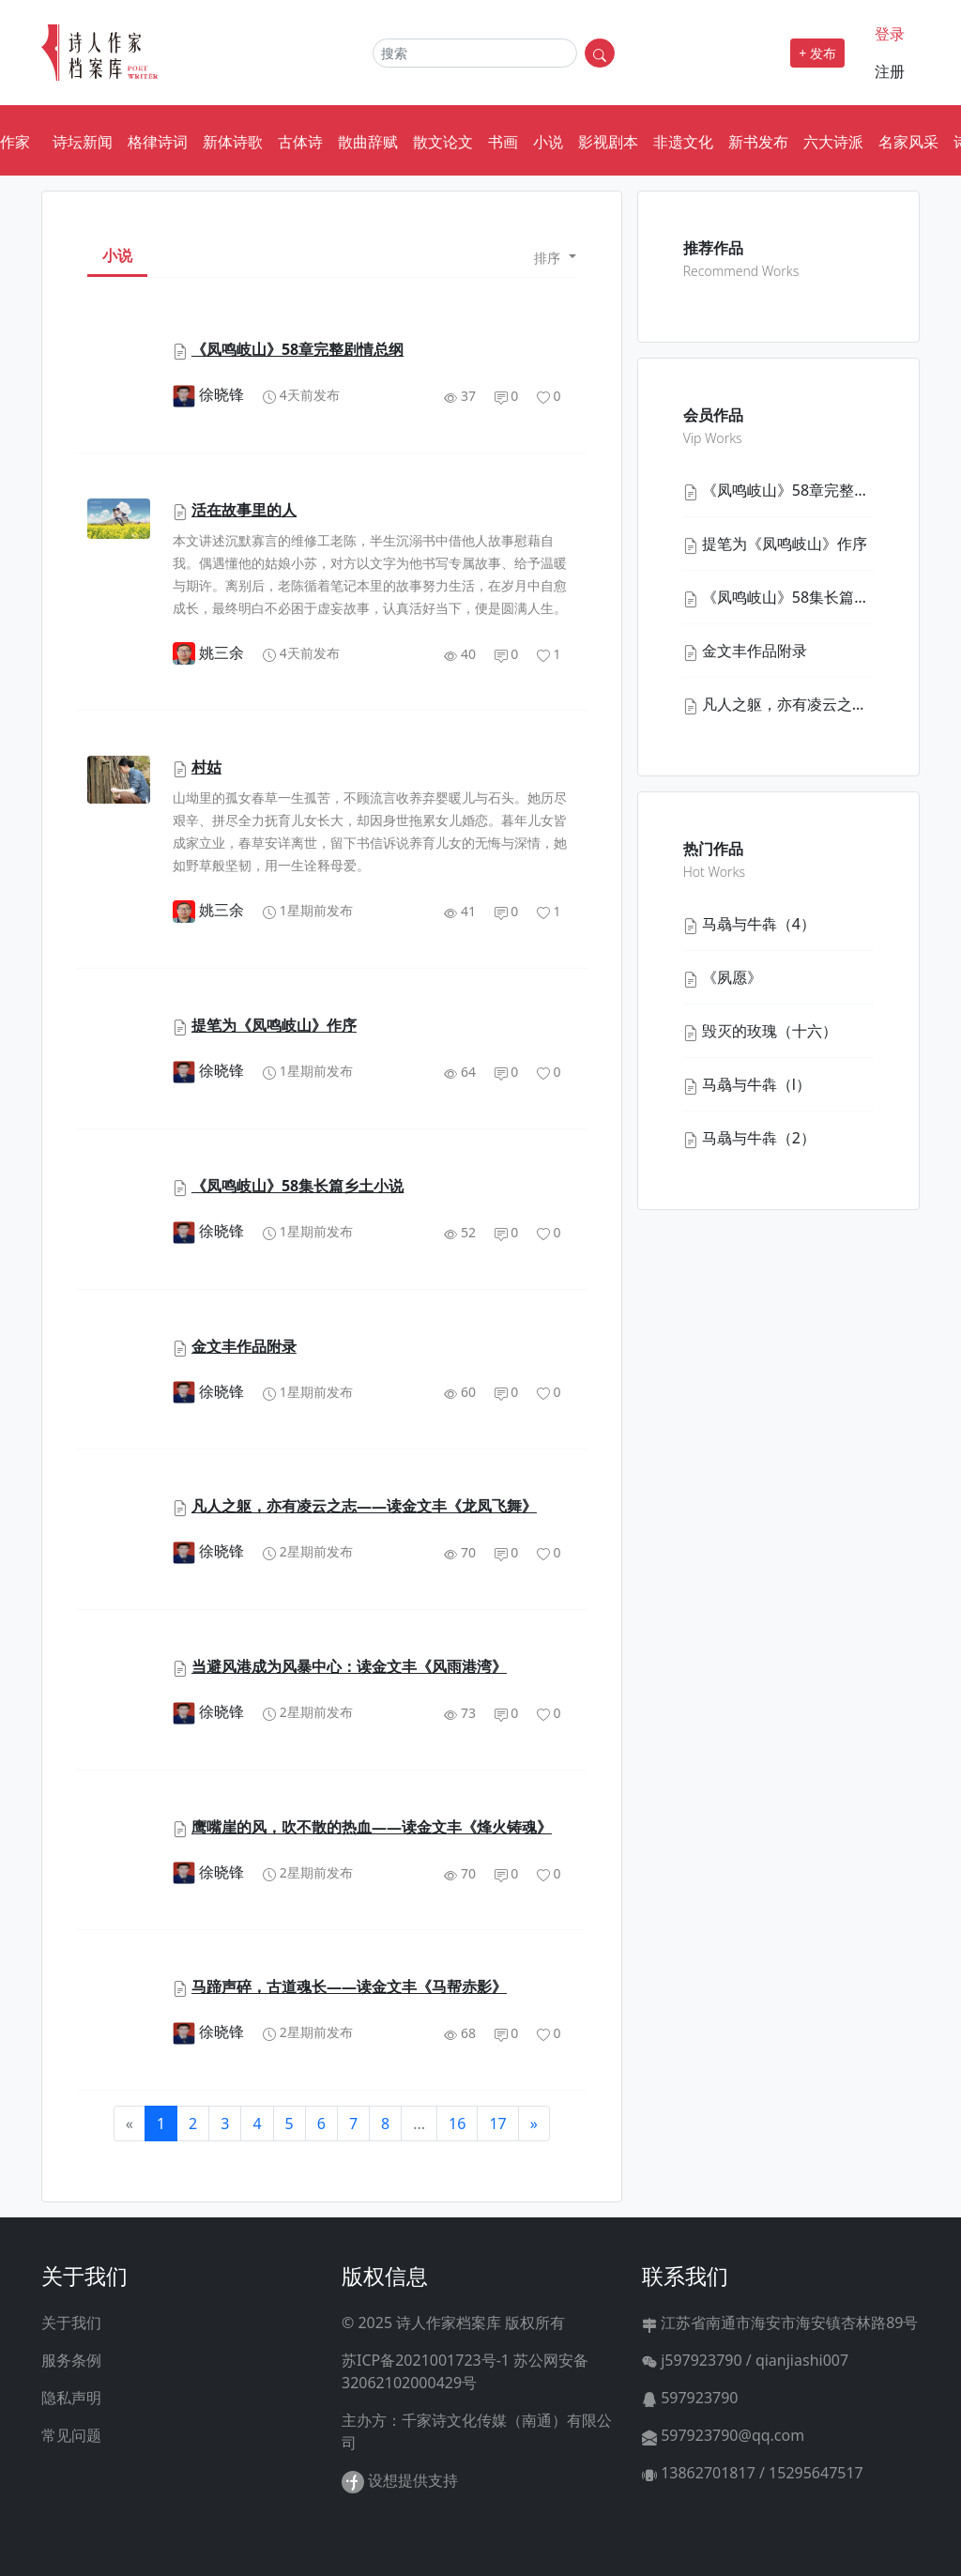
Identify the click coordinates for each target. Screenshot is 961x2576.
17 (497, 2123)
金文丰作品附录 (244, 1346)
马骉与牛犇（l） (756, 1084)
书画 (503, 141)
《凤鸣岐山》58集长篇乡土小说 (297, 1185)
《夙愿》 (732, 977)
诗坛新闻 (83, 141)
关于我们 (71, 2322)
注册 (890, 71)
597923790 (690, 2397)
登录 (890, 33)
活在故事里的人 (244, 509)
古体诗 (300, 141)
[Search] (475, 53)
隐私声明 (71, 2397)
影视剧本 (608, 141)
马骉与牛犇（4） (759, 923)
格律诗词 (158, 141)
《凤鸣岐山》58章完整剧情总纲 (297, 349)
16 (457, 2123)
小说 (548, 141)
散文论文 (443, 141)
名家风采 (908, 141)
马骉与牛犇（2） (759, 1137)
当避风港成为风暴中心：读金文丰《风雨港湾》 (349, 1666)
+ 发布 (817, 53)
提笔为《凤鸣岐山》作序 (274, 1025)
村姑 (206, 767)
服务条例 (71, 2360)
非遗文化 (683, 141)
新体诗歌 (233, 141)
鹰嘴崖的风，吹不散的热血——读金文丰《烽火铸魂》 (371, 1827)
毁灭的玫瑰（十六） (769, 1030)
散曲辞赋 (368, 141)
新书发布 (758, 141)
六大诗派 (833, 141)
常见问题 (71, 2435)
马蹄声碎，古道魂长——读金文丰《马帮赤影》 (349, 1986)
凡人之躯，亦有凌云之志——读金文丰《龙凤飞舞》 (364, 1505)
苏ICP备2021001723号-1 (426, 2360)
